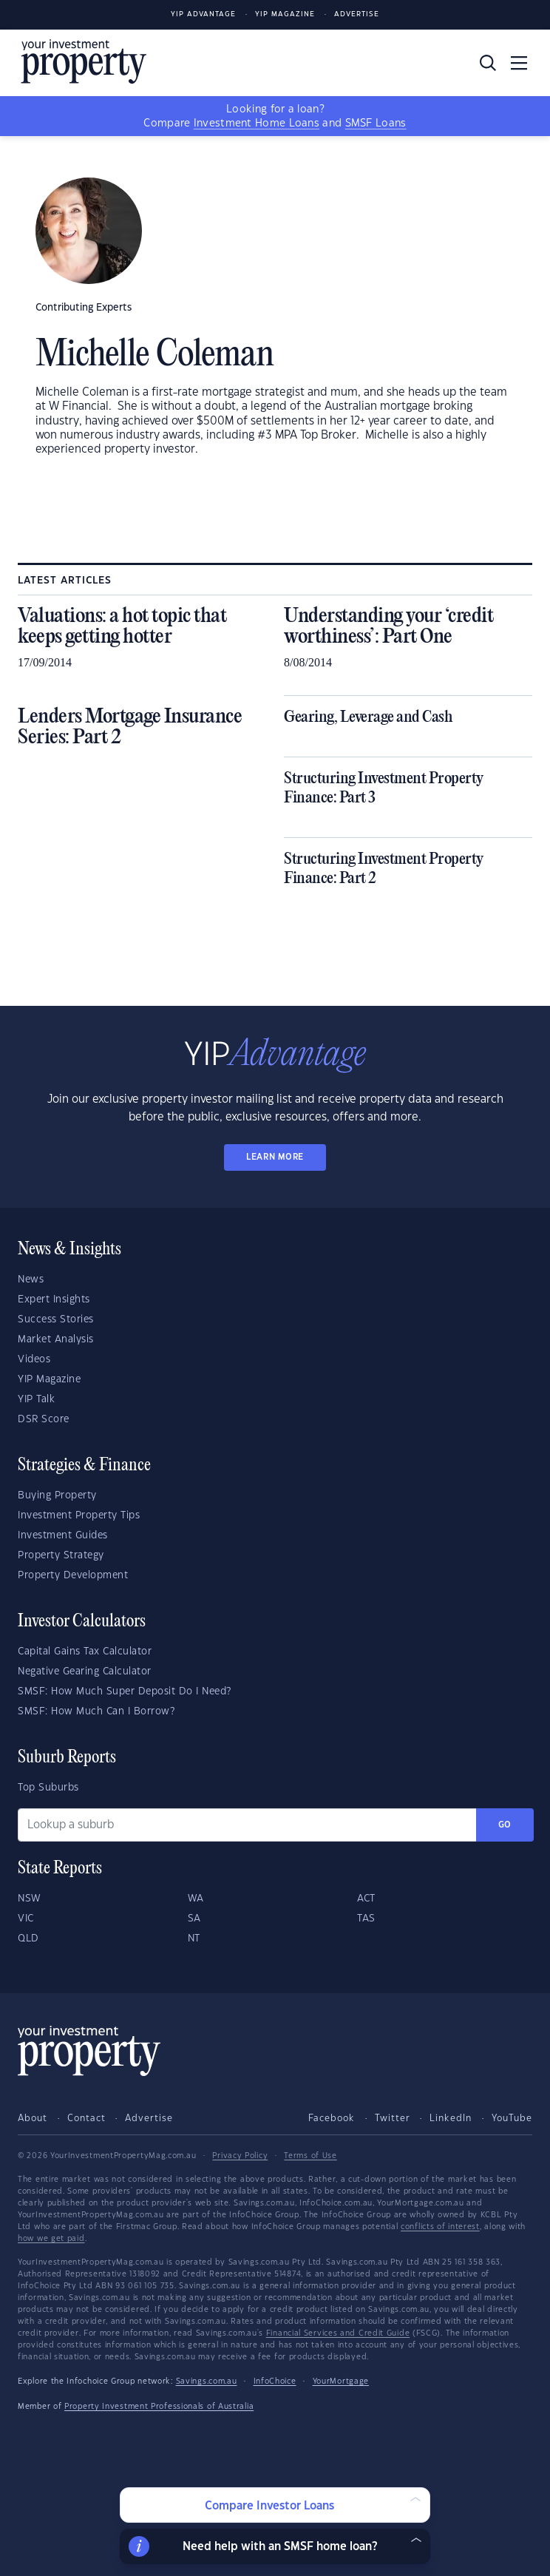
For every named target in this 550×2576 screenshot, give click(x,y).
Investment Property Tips (79, 1515)
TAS (366, 1918)
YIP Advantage (203, 14)
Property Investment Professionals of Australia (159, 2406)
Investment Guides (63, 1535)
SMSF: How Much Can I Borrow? (96, 1711)
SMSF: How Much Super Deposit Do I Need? (124, 1691)
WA (196, 1898)
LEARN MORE (275, 1157)
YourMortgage (341, 2381)
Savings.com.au (206, 2381)
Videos (34, 1359)
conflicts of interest (440, 2227)
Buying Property (57, 1495)
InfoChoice (275, 2381)
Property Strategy (61, 1555)
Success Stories (56, 1319)
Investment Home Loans (256, 123)
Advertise (356, 14)
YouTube (512, 2118)
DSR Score (43, 1419)
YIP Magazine (285, 14)
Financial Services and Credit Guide (338, 2333)
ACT (366, 1898)
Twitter (392, 2118)
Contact (86, 2118)
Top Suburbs (48, 1787)
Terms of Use (310, 2156)
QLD (28, 1938)
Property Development (73, 1575)
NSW (29, 1898)
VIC (26, 1918)
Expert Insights (54, 1299)
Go (505, 1825)
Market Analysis (56, 1339)
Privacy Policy (240, 2156)
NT (194, 1938)
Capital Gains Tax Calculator (85, 1651)
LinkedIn (451, 2118)
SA (194, 1918)
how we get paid (51, 2238)
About (32, 2118)
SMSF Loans (376, 123)
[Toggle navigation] (518, 63)
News (31, 1279)
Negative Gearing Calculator (85, 1671)
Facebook (331, 2118)
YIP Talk (36, 1399)
